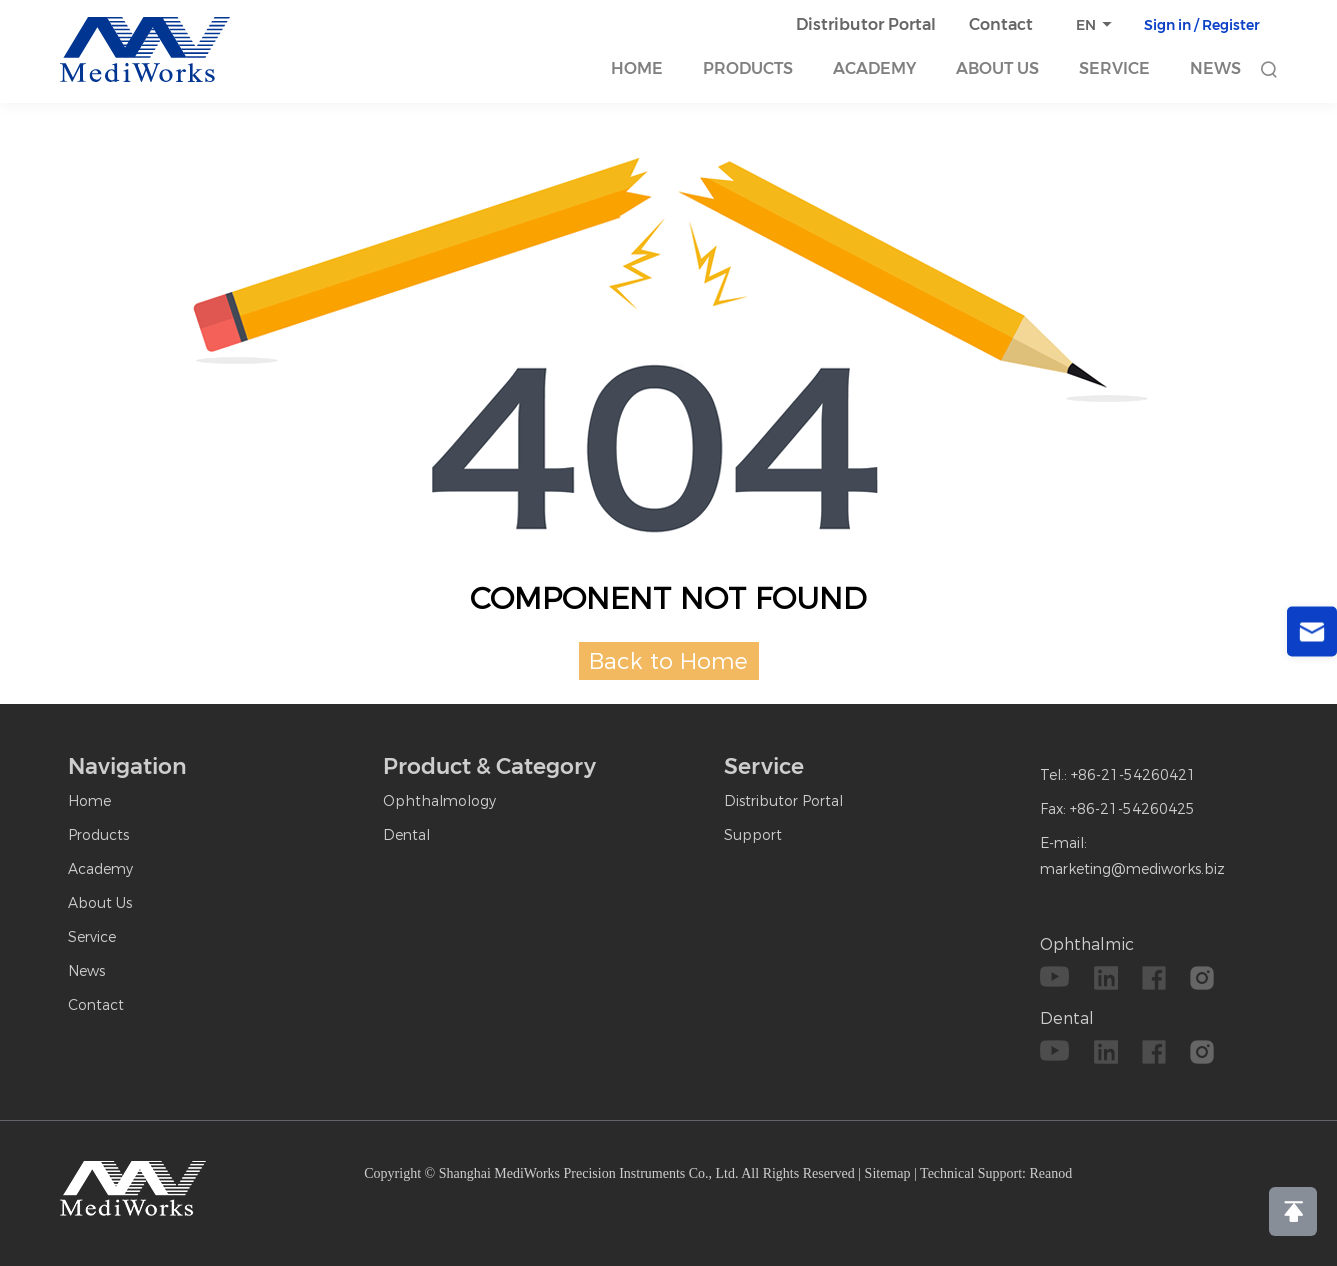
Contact (1001, 24)
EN (1086, 25)
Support (753, 835)
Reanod (1051, 1173)
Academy (874, 68)
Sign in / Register (1202, 25)
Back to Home (668, 661)
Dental (406, 835)
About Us (997, 68)
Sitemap (888, 1173)
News (1215, 68)
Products (748, 68)
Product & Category (489, 766)
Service (1114, 68)
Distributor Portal (866, 24)
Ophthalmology (439, 801)
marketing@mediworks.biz (1132, 869)
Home (637, 68)
